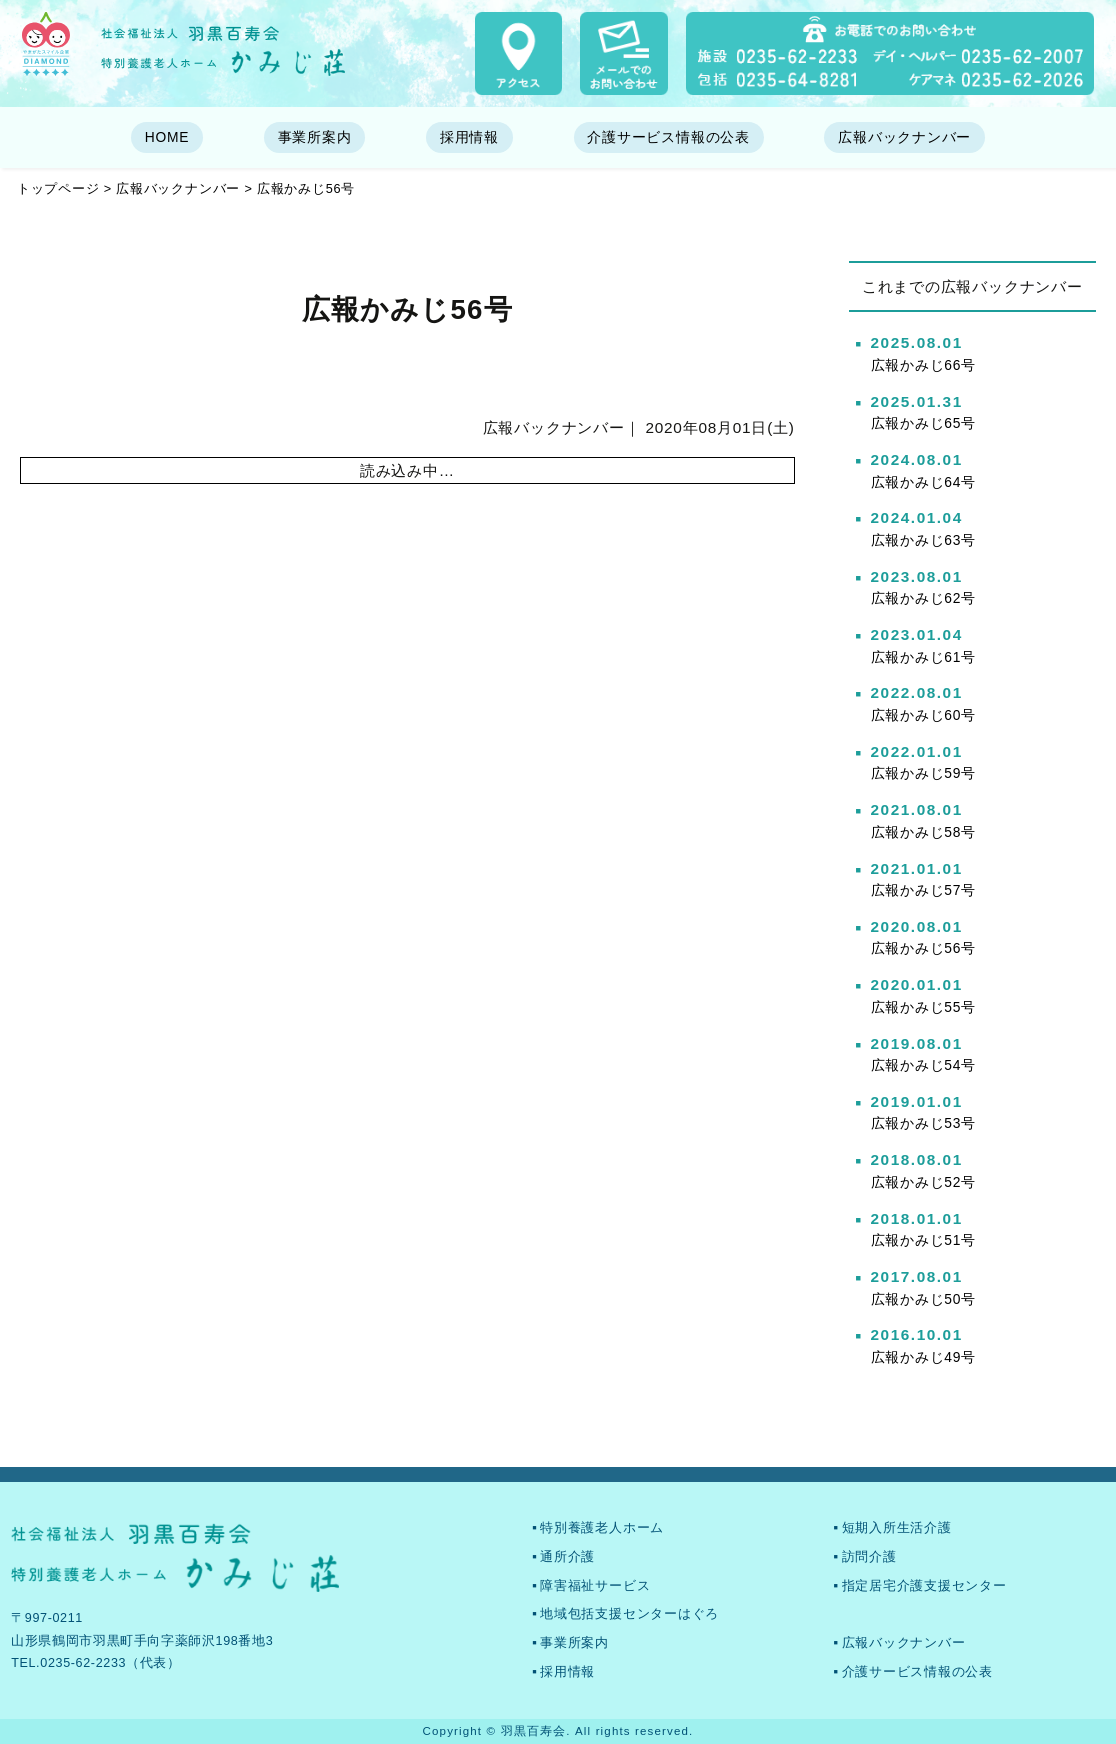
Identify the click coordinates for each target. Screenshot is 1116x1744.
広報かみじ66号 (924, 365)
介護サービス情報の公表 (668, 137)
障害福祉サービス (595, 1586)
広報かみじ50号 (924, 1299)
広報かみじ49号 (924, 1357)
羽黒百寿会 (534, 1731)
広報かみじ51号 (924, 1240)
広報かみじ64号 (924, 482)
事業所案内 (315, 137)
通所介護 (567, 1557)
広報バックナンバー (904, 137)
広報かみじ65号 (924, 423)
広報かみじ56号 (924, 948)
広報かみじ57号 (924, 890)
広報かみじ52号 (924, 1182)
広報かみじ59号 (924, 773)
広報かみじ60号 (924, 715)
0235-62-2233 (83, 1663)
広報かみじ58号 (924, 832)
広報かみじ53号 (924, 1123)
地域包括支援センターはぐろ (629, 1614)
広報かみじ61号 (924, 657)
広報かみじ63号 (924, 540)
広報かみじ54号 (924, 1065)
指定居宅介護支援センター (924, 1586)
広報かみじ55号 (924, 1007)
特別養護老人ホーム (602, 1528)
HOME (167, 137)
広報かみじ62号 (924, 598)
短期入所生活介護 (897, 1528)
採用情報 (469, 137)
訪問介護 (869, 1557)
